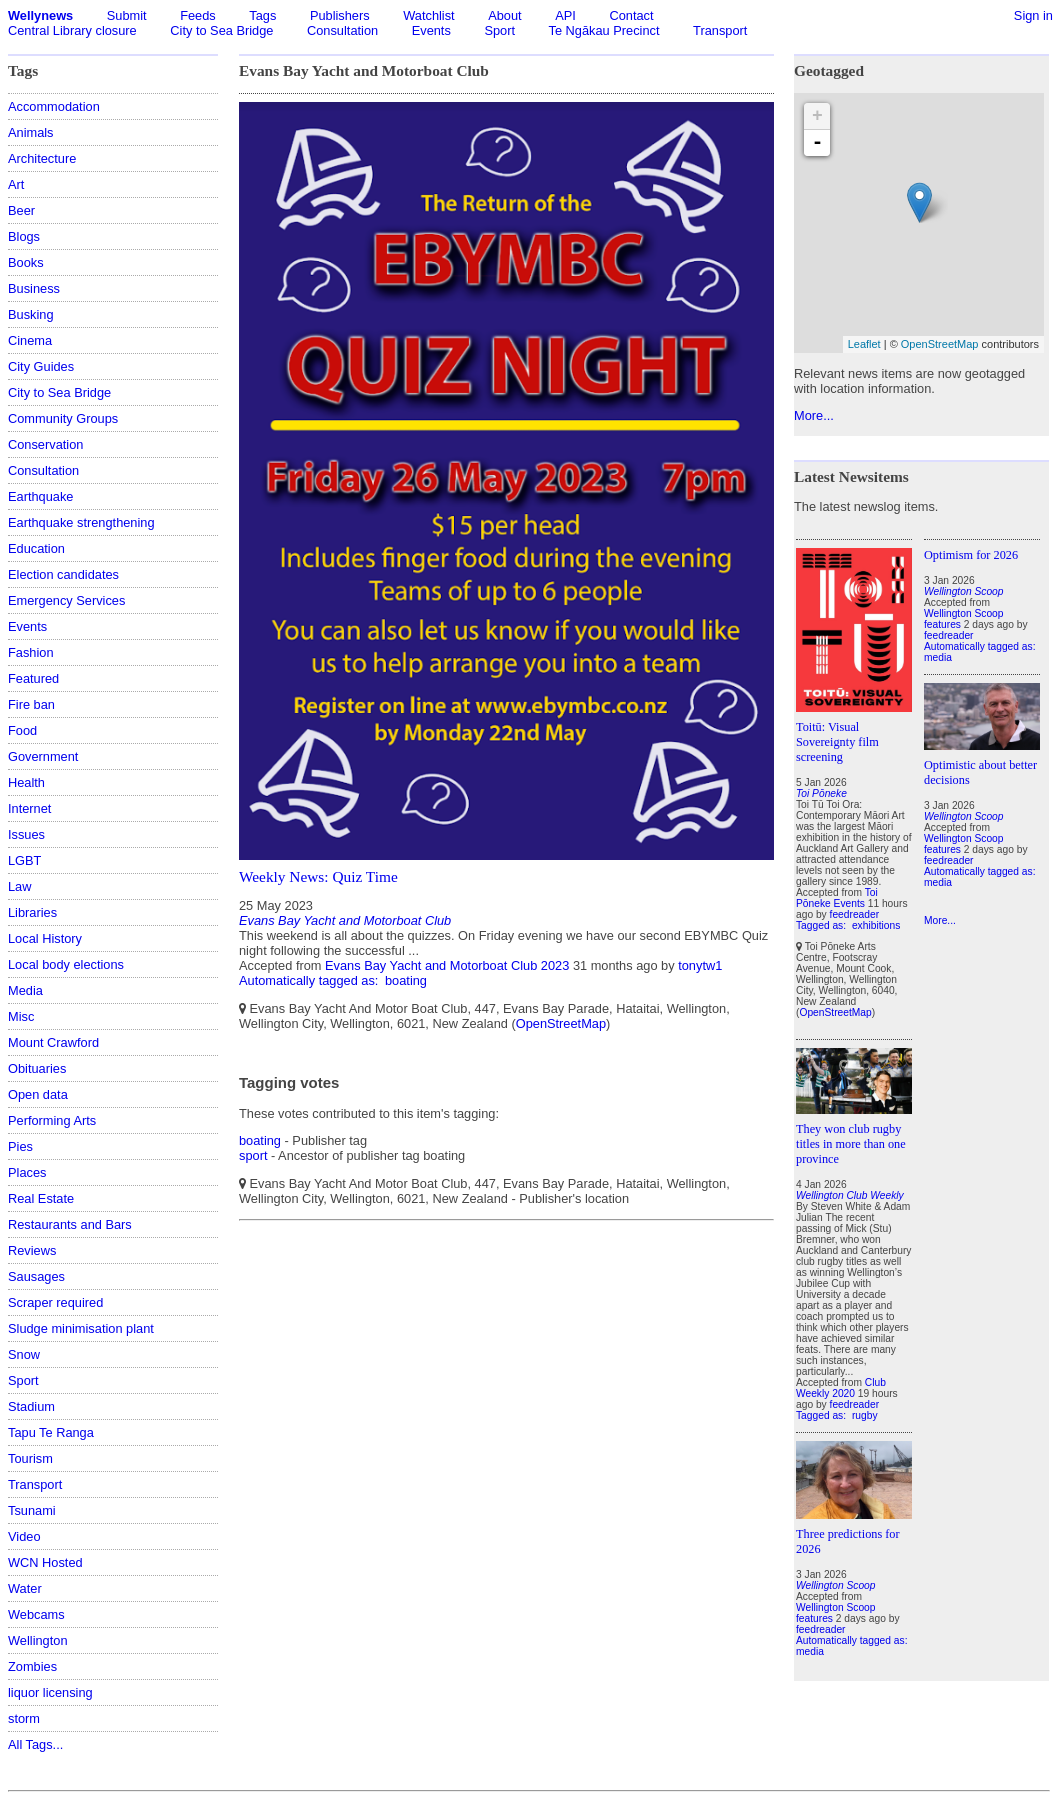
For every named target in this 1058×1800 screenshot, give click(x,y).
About (504, 15)
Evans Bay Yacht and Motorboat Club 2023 (447, 965)
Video (24, 1536)
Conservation (45, 444)
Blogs (24, 236)
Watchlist (428, 15)
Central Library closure (72, 30)
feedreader (855, 914)
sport (253, 1155)
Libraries (32, 912)
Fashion (31, 652)
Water (25, 1588)
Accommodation (54, 106)
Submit (127, 15)
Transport (720, 30)
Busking (31, 314)
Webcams (36, 1614)
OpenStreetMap (561, 1023)
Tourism (30, 1458)
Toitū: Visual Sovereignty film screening (837, 742)
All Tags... (35, 1744)
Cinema (30, 340)
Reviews (32, 1250)
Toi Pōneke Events (837, 898)
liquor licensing (50, 1692)
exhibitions (876, 925)
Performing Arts (52, 1120)
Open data (38, 1094)
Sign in (1033, 15)
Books (26, 262)
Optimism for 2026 (971, 555)
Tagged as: (822, 925)
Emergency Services (66, 600)
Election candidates (63, 574)
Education (36, 548)
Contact (631, 15)
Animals (31, 132)
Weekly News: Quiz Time (318, 876)
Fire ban (31, 704)
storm (24, 1718)
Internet (29, 808)
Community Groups (63, 418)
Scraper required (55, 1302)
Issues (26, 834)
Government (43, 756)
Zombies (32, 1666)
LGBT (24, 860)
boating (406, 980)
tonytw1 (700, 965)
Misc (21, 1016)
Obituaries (37, 1068)
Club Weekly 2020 (841, 1388)
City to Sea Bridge (221, 30)
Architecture (42, 158)
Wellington (38, 1640)
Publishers (340, 15)
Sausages (36, 1276)
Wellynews (40, 15)
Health (26, 782)
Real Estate (41, 1198)
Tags (262, 15)
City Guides (41, 366)
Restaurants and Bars (70, 1224)
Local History (45, 938)
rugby (865, 1415)
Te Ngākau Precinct (604, 30)
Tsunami (32, 1510)
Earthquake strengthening (81, 522)
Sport (499, 30)
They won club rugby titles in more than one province (851, 1144)
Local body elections (66, 964)
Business (34, 288)
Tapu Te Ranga (51, 1432)
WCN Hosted (45, 1562)
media (810, 1651)
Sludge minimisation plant (81, 1328)
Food (22, 730)
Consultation (342, 30)
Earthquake (40, 496)
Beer (21, 210)
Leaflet (864, 344)
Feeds (198, 15)
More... (814, 415)
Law (19, 886)
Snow (24, 1354)
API (565, 15)
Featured (33, 678)
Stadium (31, 1406)
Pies (20, 1146)
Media (25, 990)
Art (16, 184)
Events (431, 30)
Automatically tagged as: (310, 980)
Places (27, 1172)
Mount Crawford (53, 1042)
